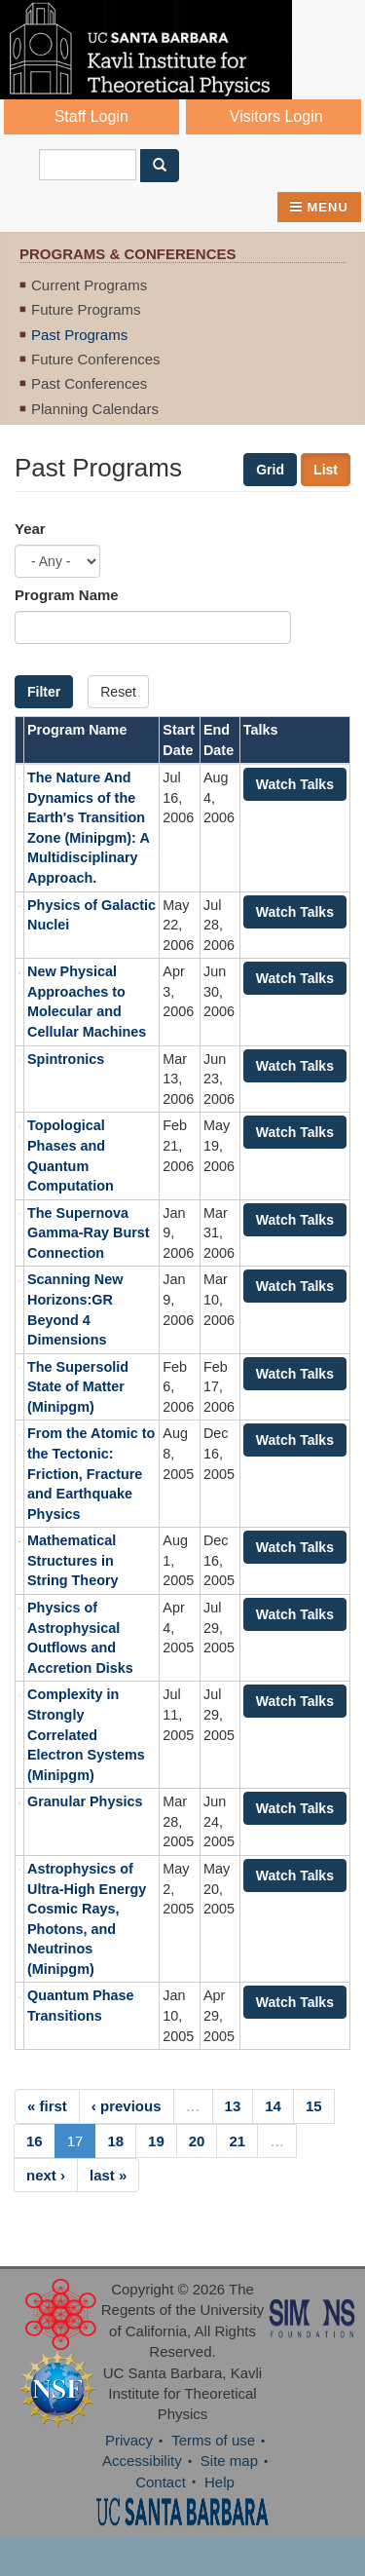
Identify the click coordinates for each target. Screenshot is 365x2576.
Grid (270, 469)
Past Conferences (89, 383)
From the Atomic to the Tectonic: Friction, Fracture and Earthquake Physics (91, 1473)
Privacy (129, 2440)
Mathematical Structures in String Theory (73, 1560)
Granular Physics (84, 1801)
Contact (160, 2482)
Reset (118, 692)
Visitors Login (276, 116)
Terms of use (213, 2440)
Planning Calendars (95, 408)
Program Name (67, 595)
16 (34, 2141)
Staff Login (91, 116)
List (325, 469)
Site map (229, 2460)
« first (47, 2106)
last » (108, 2175)
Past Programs (79, 334)
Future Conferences (96, 359)
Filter (43, 692)
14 (273, 2106)
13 (233, 2106)
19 (156, 2141)
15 (314, 2106)
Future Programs (86, 309)
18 (115, 2141)
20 (197, 2141)
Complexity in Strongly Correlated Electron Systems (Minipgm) (86, 1734)
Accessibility (142, 2460)
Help (219, 2482)
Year (30, 528)
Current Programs (89, 285)
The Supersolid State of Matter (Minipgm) (77, 1387)
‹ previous (126, 2106)
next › (45, 2175)
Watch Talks (295, 784)
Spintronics (65, 1059)
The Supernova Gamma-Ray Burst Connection (88, 1233)
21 (237, 2141)
